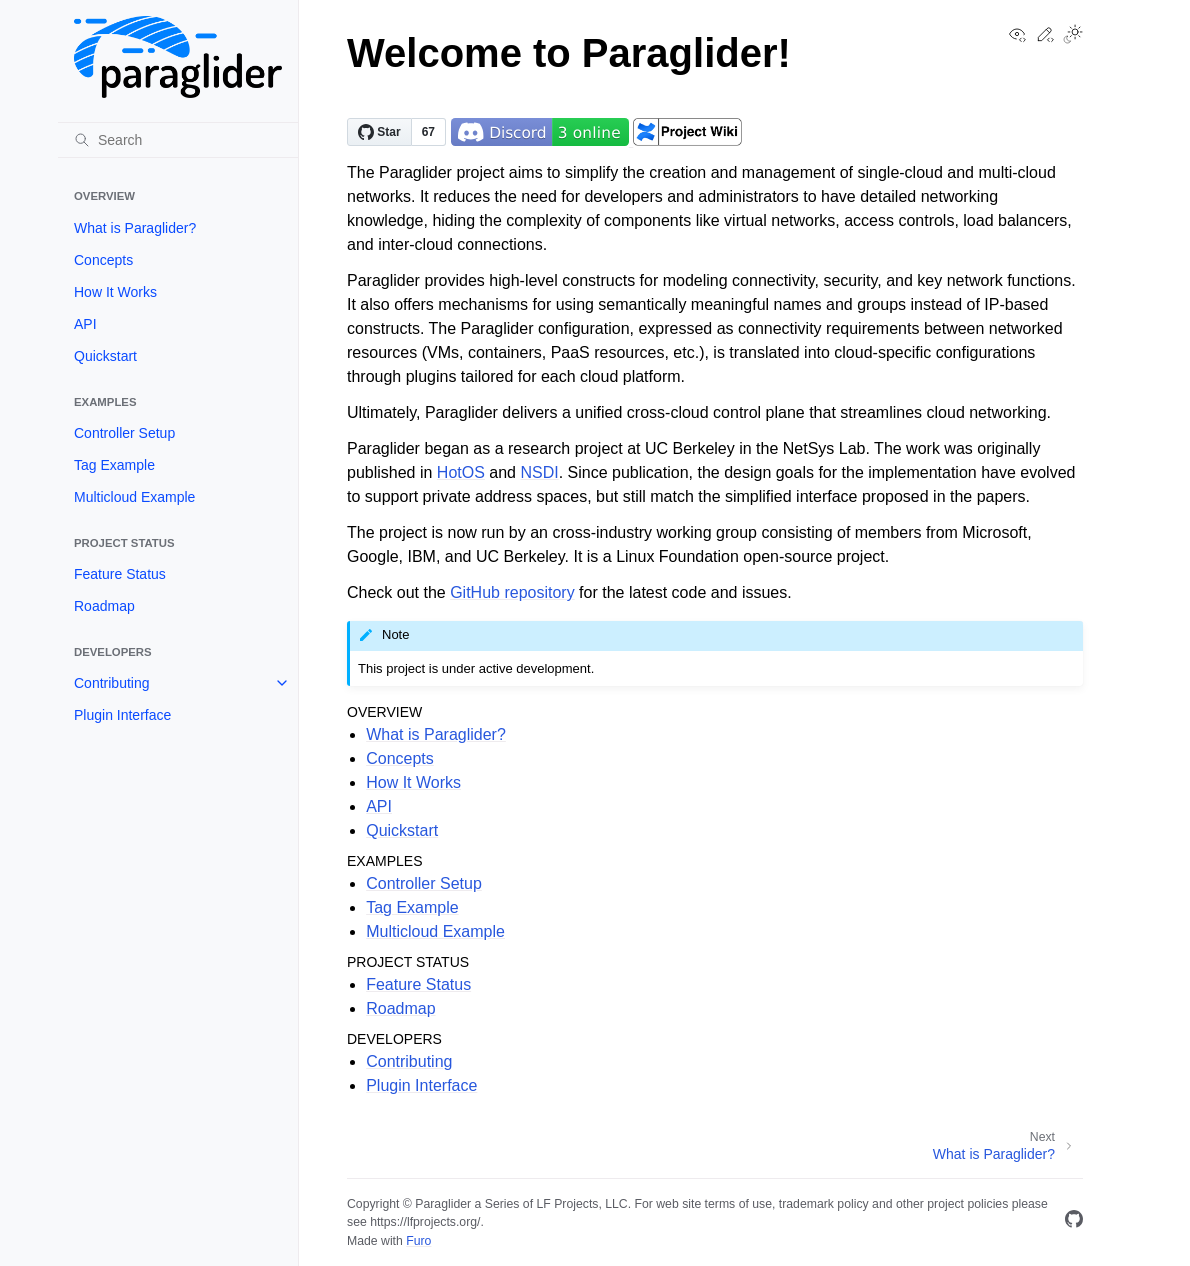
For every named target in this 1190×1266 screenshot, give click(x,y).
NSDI (539, 472)
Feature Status (120, 574)
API (85, 324)
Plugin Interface (122, 715)
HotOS (461, 472)
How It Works (115, 292)
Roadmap (104, 606)
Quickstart (105, 356)
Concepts (103, 260)
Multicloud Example (134, 497)
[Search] (178, 140)
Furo (418, 1241)
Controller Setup (124, 433)
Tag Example (114, 465)
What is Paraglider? (135, 228)
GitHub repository (512, 592)
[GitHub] (1074, 1222)
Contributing (112, 683)
